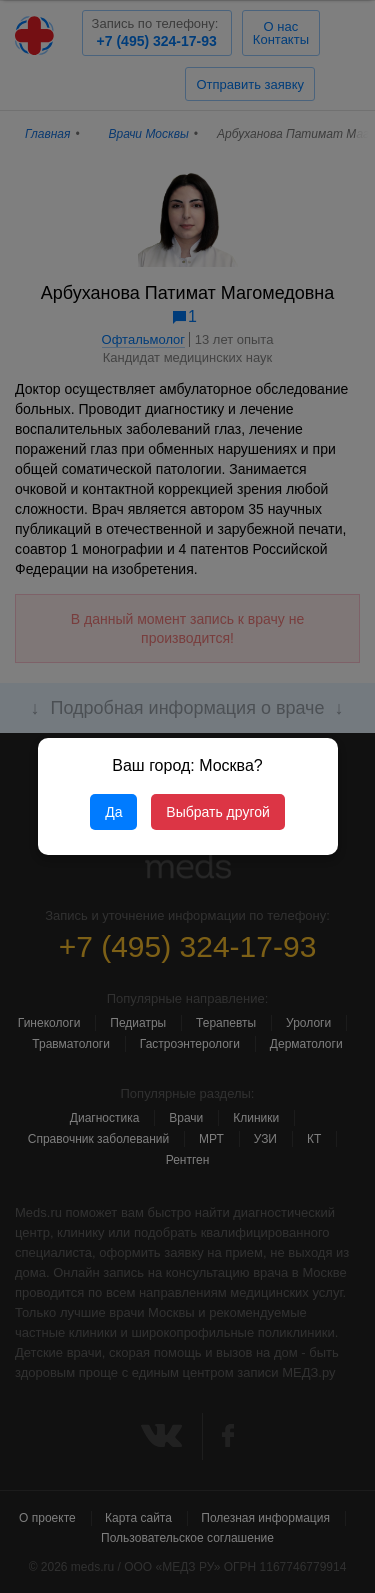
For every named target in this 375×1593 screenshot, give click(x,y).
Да (113, 812)
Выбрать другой (217, 812)
